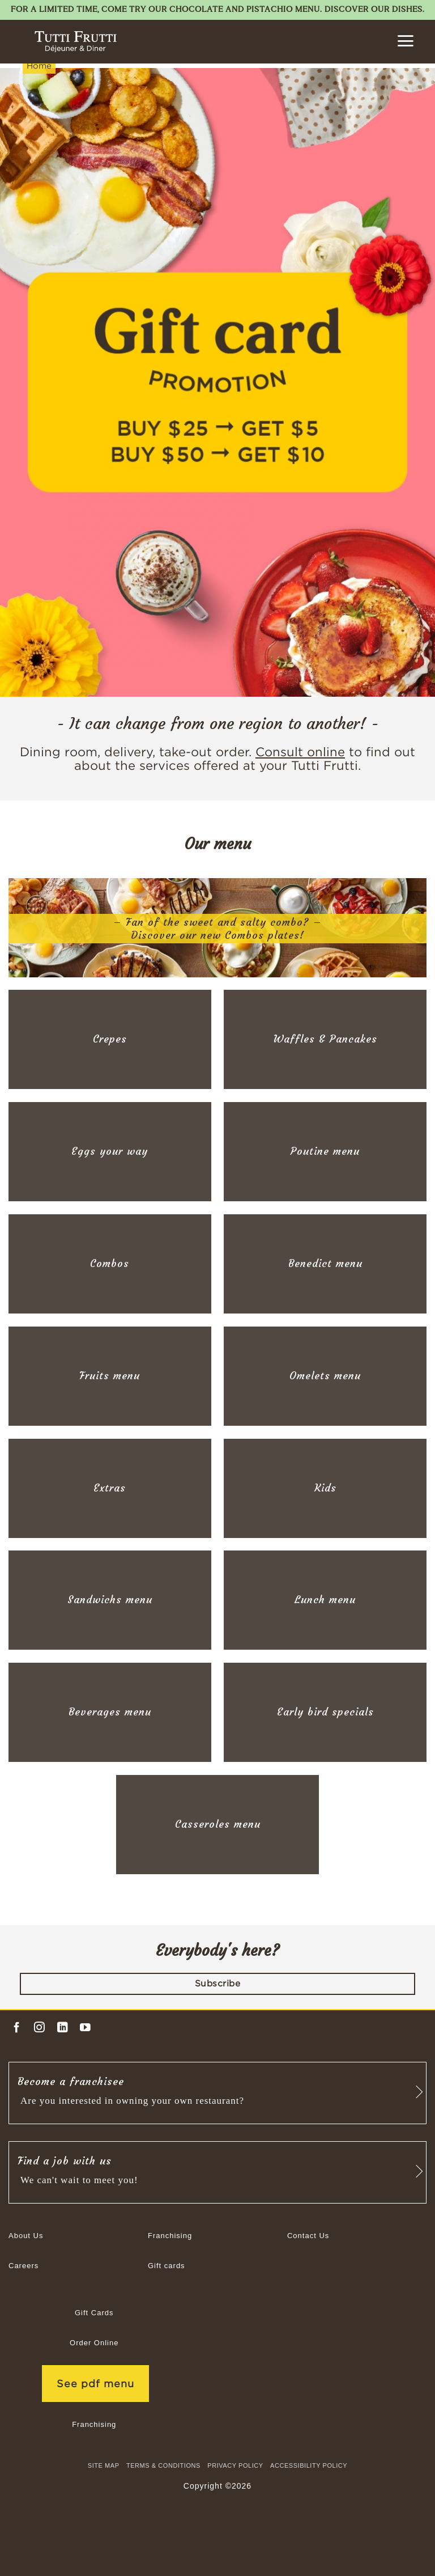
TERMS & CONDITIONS (163, 2465)
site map (104, 2465)
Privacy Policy (235, 2465)
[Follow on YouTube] (85, 2028)
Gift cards (166, 2265)
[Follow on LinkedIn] (62, 2028)
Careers (23, 2265)
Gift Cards (94, 2312)
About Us (25, 2235)
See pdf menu (95, 2383)
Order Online (94, 2342)
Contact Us (308, 2235)
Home (39, 65)
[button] (405, 41)
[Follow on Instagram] (39, 2028)
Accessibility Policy (308, 2465)
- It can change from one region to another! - (217, 724)
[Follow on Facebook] (16, 2028)
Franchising (170, 2235)
